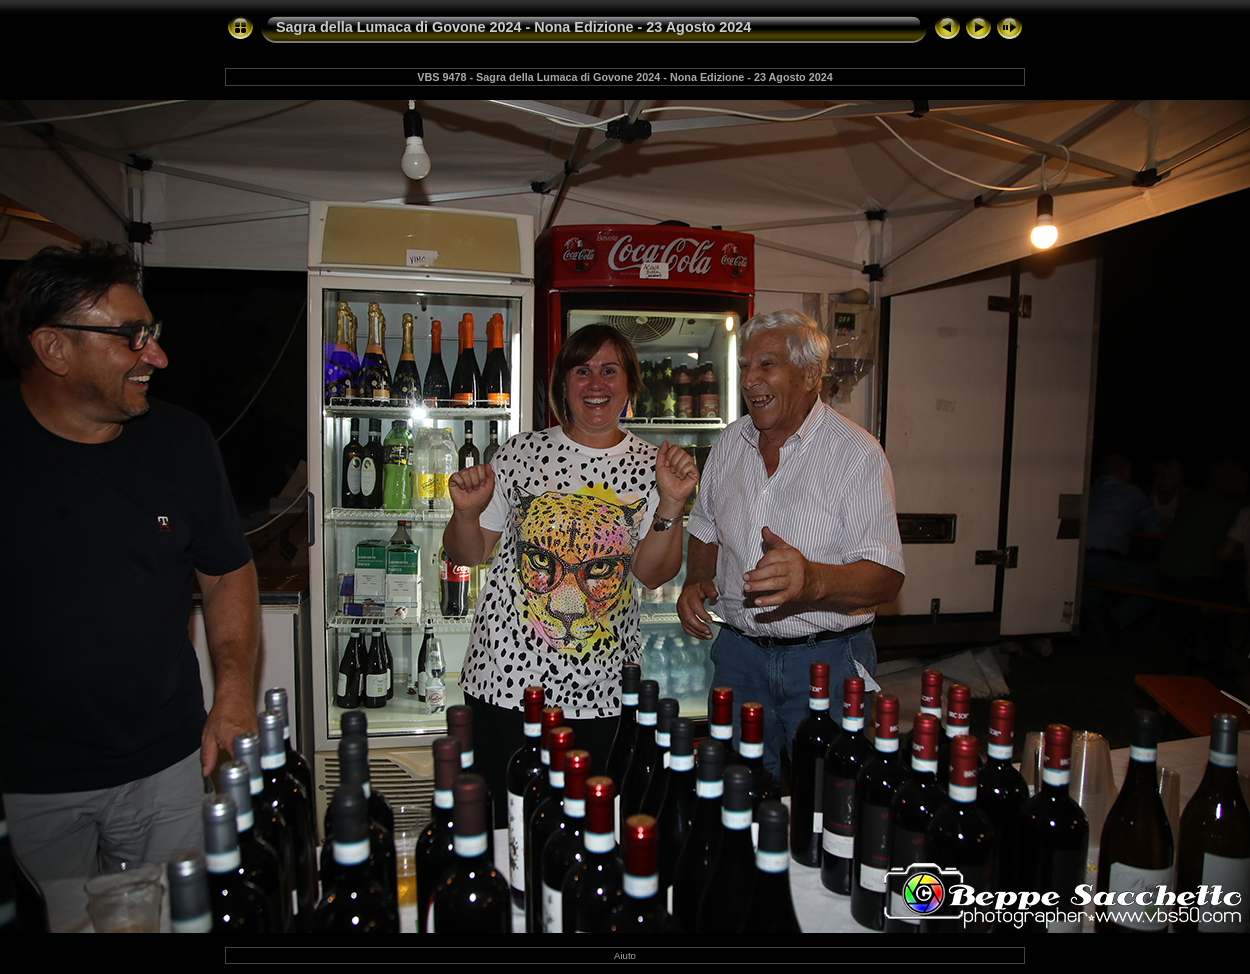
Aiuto (625, 955)
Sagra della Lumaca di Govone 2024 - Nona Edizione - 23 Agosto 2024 (513, 27)
